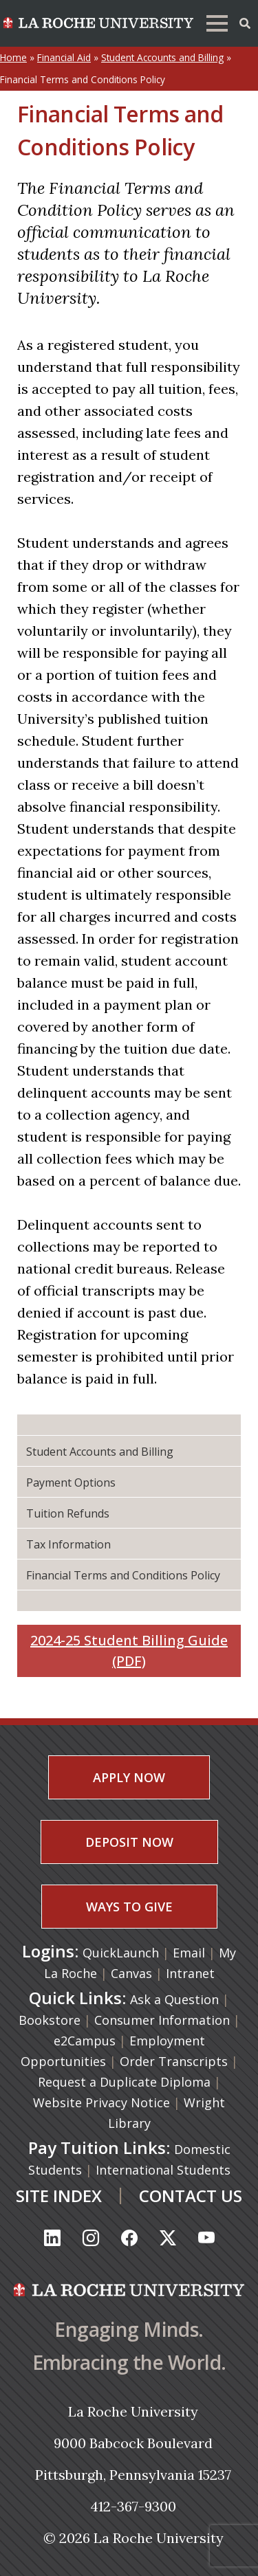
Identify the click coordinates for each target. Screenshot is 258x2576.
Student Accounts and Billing (162, 57)
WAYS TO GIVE (129, 1906)
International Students (163, 2170)
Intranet (190, 1973)
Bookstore (49, 2020)
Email (190, 1952)
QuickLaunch (121, 1952)
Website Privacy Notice (101, 2102)
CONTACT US (190, 2195)
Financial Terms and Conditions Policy (123, 1575)
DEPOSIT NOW (129, 1842)
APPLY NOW (129, 1777)
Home (13, 57)
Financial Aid (64, 57)
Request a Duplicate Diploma (124, 2082)
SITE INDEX (59, 2195)
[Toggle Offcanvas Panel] (244, 22)
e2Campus (85, 2040)
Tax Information (68, 1544)
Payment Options (71, 1482)
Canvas (133, 1973)
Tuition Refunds (67, 1513)
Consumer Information (162, 2020)
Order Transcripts (174, 2061)
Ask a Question (174, 1999)
